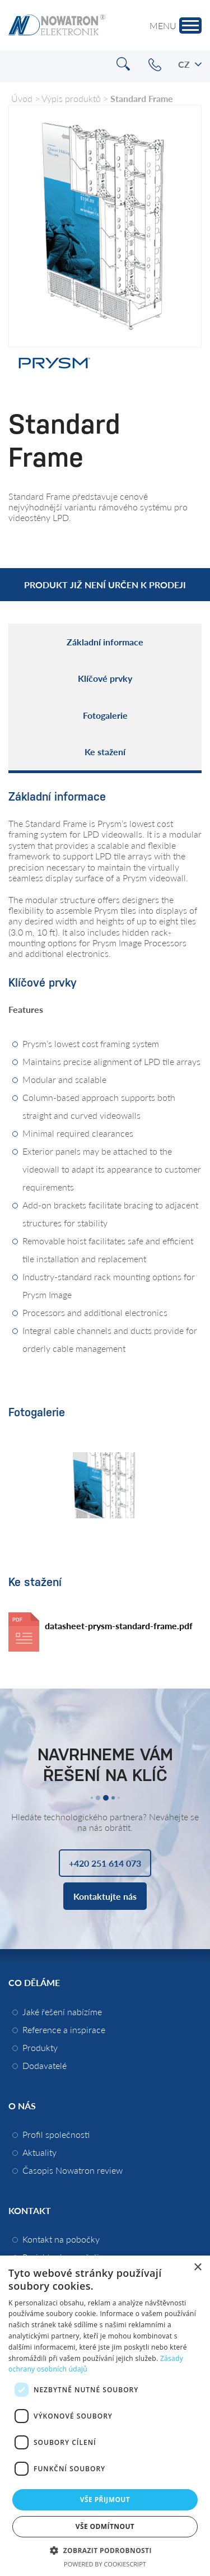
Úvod (21, 98)
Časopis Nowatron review (72, 2170)
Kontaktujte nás (105, 1896)
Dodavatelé (44, 2065)
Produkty (40, 2047)
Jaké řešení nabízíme (62, 2011)
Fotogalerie (105, 715)
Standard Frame (141, 98)
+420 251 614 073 (154, 64)
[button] (105, 2550)
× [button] (197, 2267)
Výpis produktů (71, 98)
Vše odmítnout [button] (105, 2526)
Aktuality (39, 2152)
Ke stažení (105, 751)
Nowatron (56, 25)
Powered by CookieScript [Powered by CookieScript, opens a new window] (105, 2564)
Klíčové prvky (105, 678)
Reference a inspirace (63, 2029)
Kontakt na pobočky (61, 2239)
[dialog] (105, 2416)
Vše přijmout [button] (105, 2499)
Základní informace (105, 641)
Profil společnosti (56, 2134)
